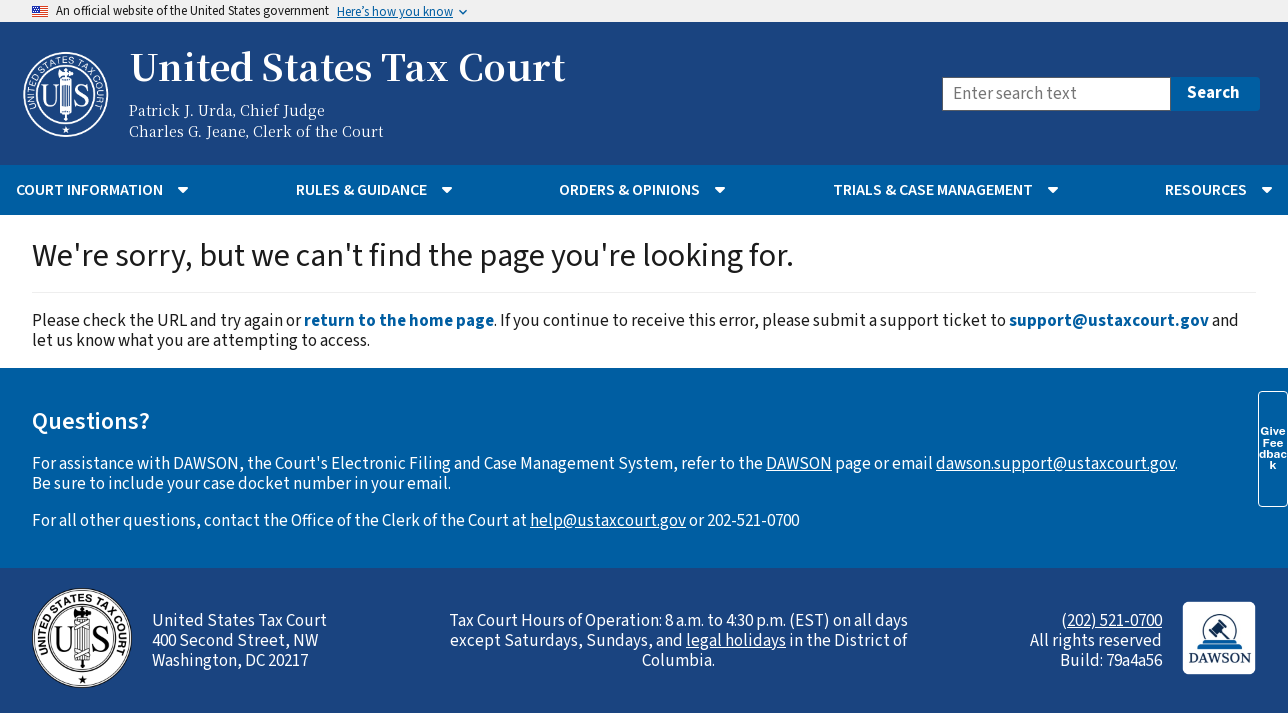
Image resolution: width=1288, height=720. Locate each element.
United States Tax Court (347, 66)
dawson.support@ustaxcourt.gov (1055, 464)
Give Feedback (1273, 448)
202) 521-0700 (1114, 621)
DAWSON (799, 464)
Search (1213, 93)
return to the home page (399, 321)
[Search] (1056, 94)
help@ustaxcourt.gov (608, 521)
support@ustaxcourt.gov (1109, 321)
